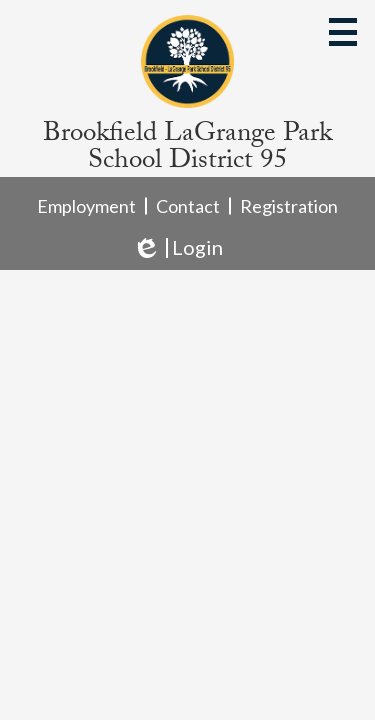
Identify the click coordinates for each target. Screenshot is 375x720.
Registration (289, 206)
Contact (188, 206)
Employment (86, 206)
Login (177, 247)
